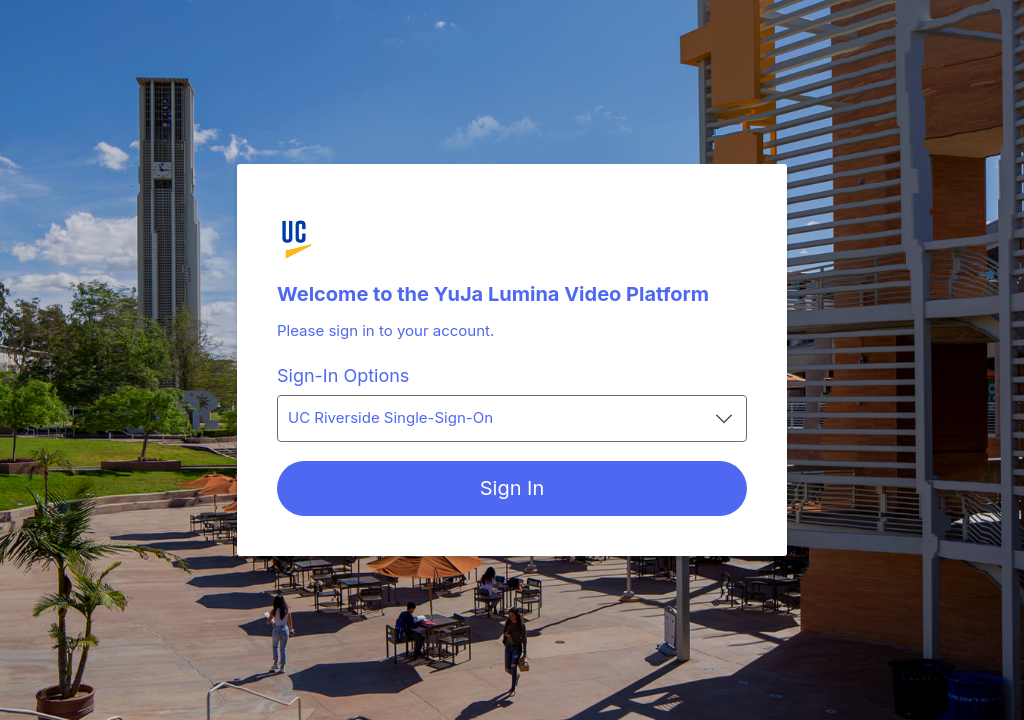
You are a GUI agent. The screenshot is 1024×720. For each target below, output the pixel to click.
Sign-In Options (343, 375)
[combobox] (512, 418)
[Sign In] (512, 488)
